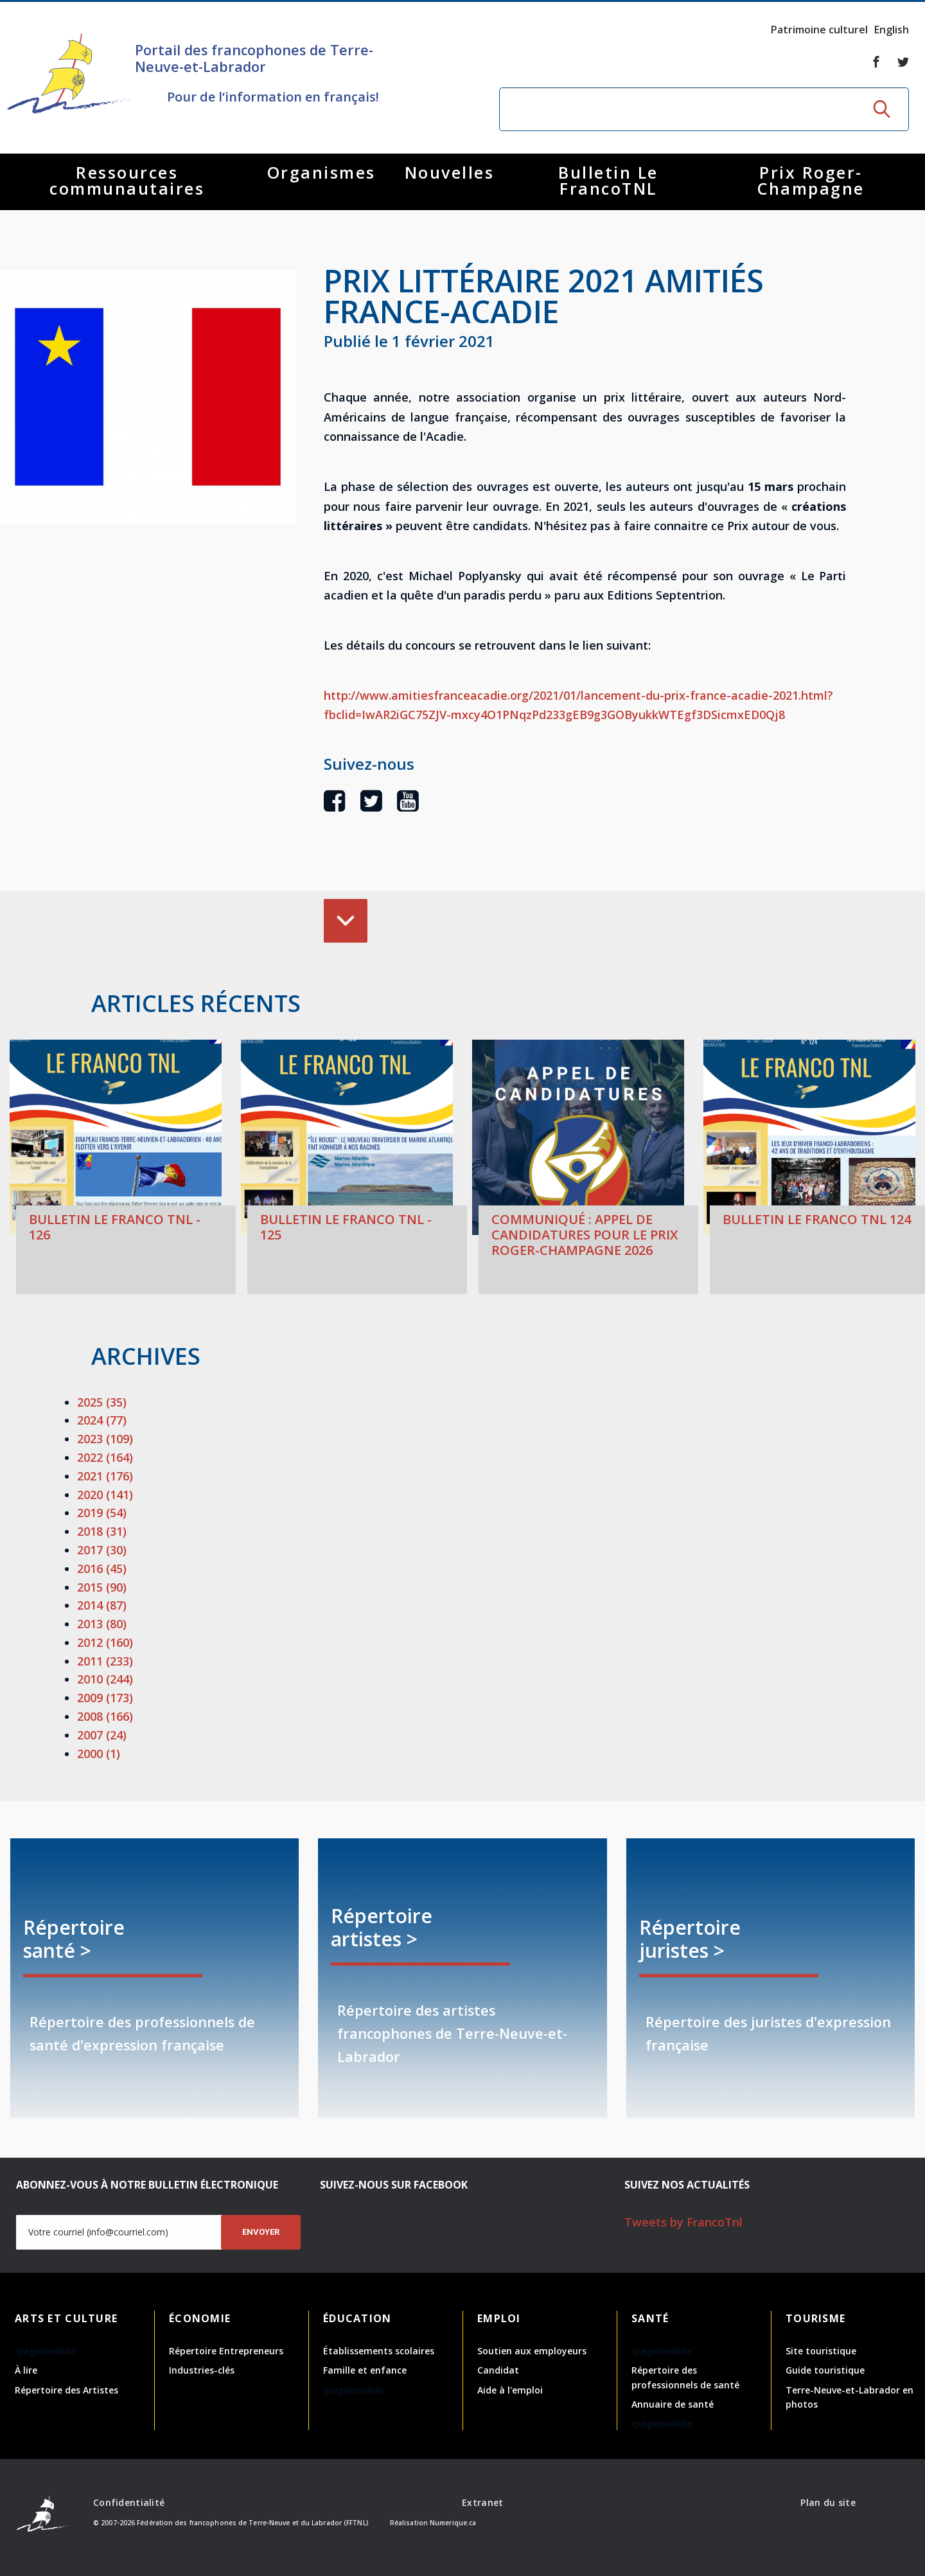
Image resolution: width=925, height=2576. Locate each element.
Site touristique (821, 2351)
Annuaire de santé (672, 2404)
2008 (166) (105, 1716)
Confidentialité (128, 2502)
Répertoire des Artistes (66, 2390)
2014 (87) (102, 1605)
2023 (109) (105, 1438)
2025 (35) (102, 1402)
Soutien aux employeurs (531, 2351)
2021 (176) (105, 1476)
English (891, 29)
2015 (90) (102, 1587)
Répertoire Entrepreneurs (226, 2351)
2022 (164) (105, 1457)
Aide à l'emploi (510, 2390)
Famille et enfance (365, 2370)
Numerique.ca (453, 2522)
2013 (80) (102, 1623)
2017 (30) (102, 1550)
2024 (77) (102, 1420)
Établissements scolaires (378, 2351)
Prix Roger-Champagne (811, 180)
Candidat (498, 2370)
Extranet (482, 2502)
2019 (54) (102, 1512)
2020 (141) (105, 1494)
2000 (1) (98, 1753)
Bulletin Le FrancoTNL (608, 180)
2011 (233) (105, 1661)
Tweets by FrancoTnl (683, 2222)
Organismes (321, 172)
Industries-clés (201, 2370)
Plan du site (827, 2502)
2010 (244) (105, 1679)
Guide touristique (825, 2370)
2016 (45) (102, 1568)
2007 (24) (102, 1735)
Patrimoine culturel (819, 29)
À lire (26, 2370)
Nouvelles (450, 172)
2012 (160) (105, 1642)
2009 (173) (105, 1697)
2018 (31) (102, 1531)
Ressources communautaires (126, 180)
